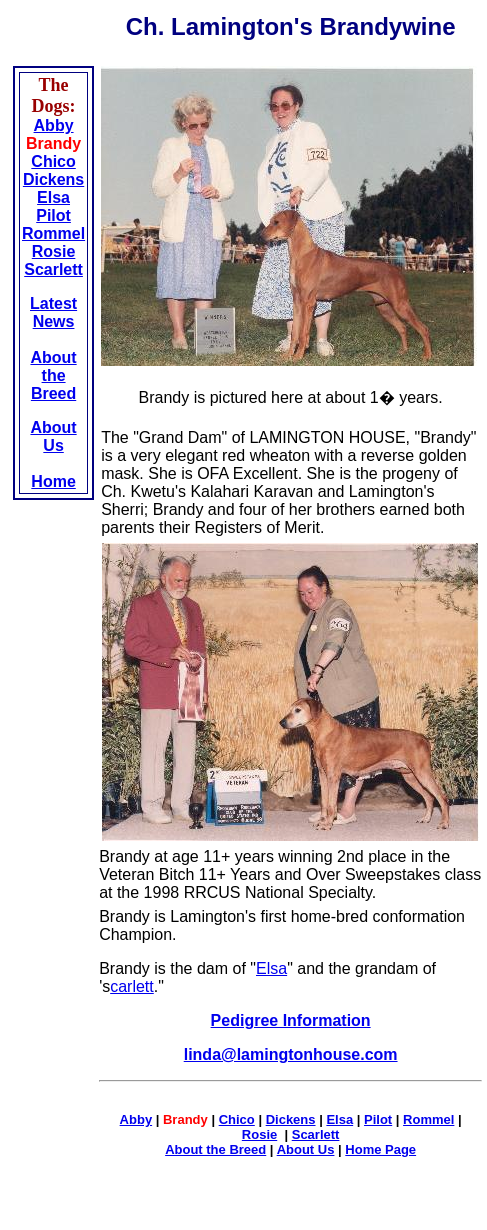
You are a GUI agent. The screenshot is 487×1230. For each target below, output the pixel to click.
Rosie (54, 251)
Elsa (53, 197)
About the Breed (53, 375)
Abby (54, 125)
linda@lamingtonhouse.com (291, 1054)
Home (53, 481)
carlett (132, 986)
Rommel (53, 233)
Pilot (53, 215)
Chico (53, 161)
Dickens (53, 179)
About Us (53, 436)
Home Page (380, 1149)
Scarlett (53, 269)
